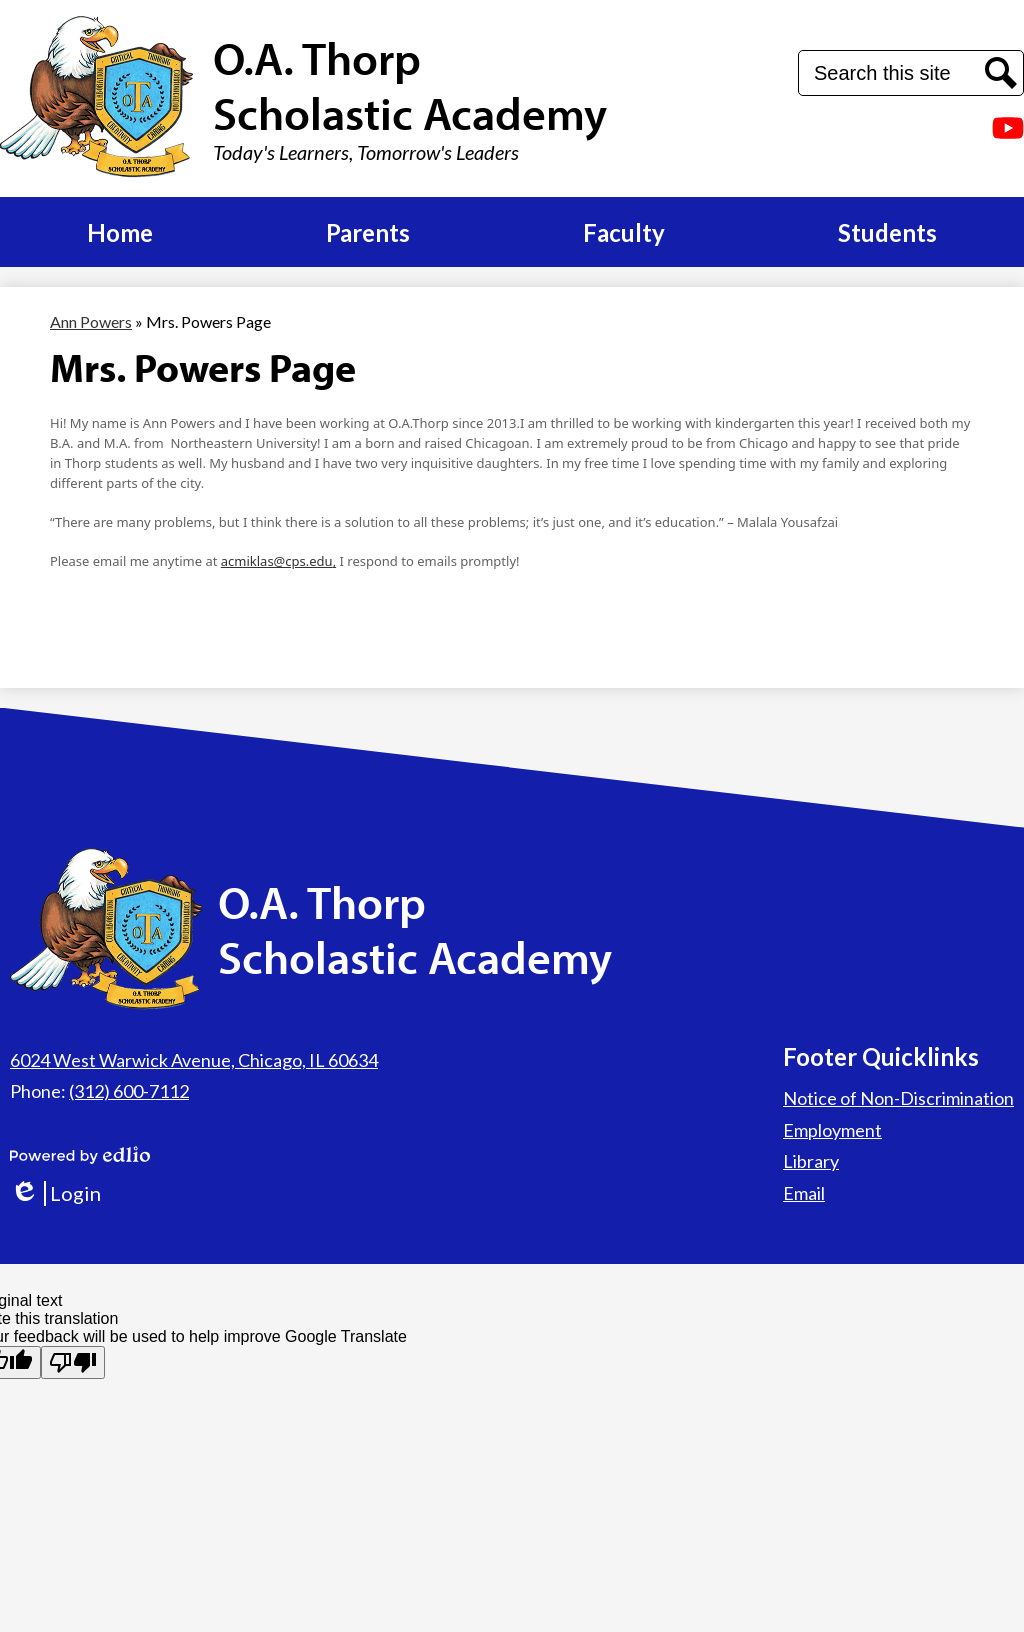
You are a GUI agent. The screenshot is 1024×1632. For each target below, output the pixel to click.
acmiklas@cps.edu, (278, 561)
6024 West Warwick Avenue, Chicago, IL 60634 (194, 1060)
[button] (120, 232)
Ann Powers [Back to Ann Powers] (91, 321)
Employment (832, 1130)
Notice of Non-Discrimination (898, 1098)
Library (811, 1161)
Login (55, 1193)
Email (804, 1193)
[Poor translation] (73, 1362)
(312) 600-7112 (129, 1091)
